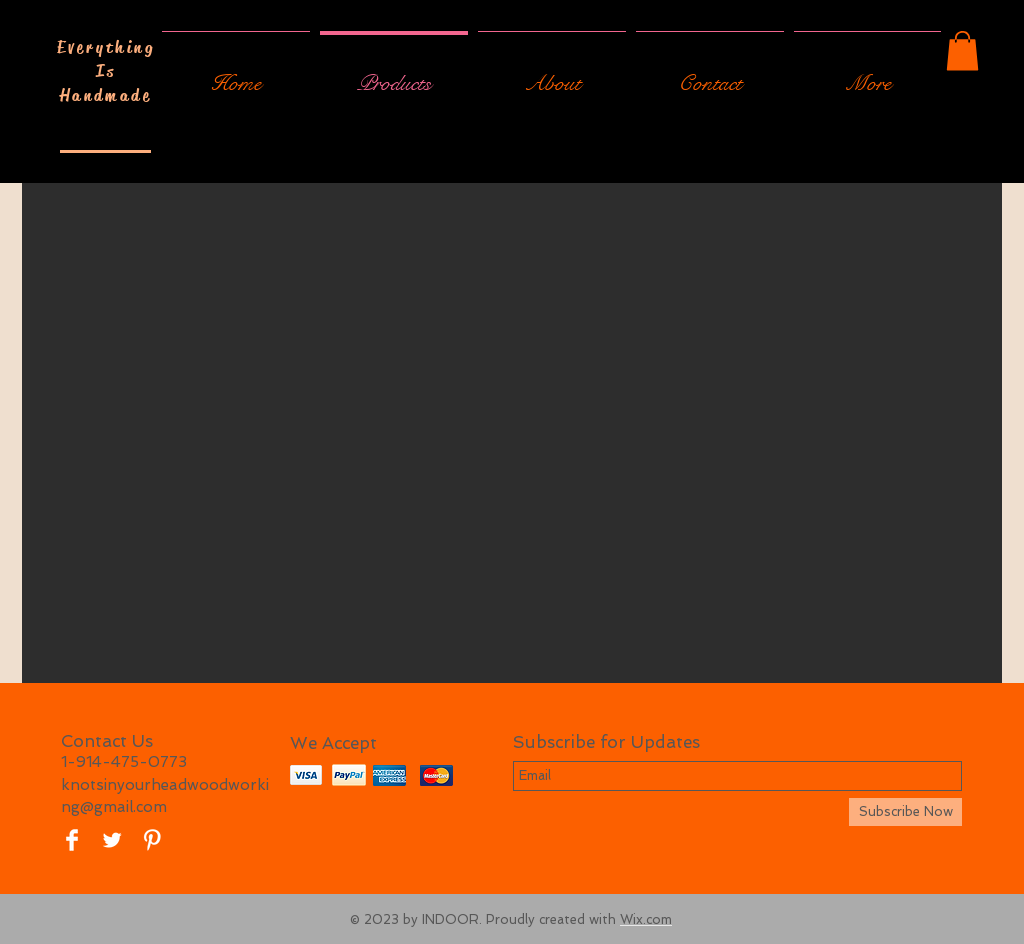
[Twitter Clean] (112, 840)
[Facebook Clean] (72, 840)
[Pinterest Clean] (152, 840)
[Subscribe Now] (905, 812)
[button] (962, 50)
